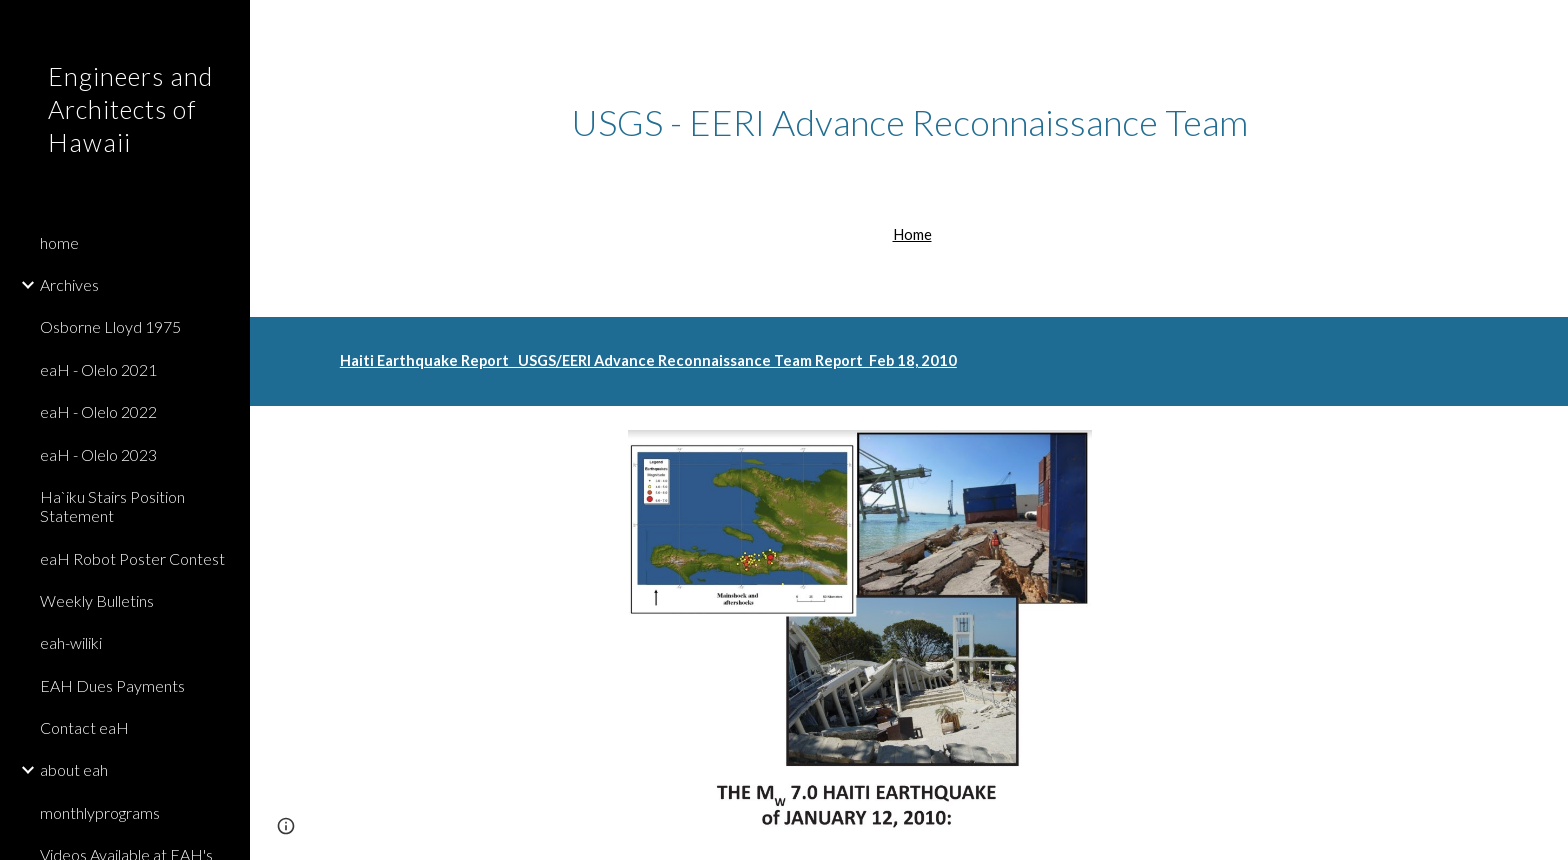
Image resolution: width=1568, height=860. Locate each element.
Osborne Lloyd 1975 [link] (110, 326)
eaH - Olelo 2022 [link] (98, 411)
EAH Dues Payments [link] (112, 685)
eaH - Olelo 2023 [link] (98, 454)
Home (912, 234)
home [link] (59, 242)
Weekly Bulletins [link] (97, 600)
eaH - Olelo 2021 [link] (98, 369)
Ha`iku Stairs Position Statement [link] (112, 506)
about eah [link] (74, 769)
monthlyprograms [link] (100, 812)
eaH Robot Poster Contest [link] (132, 558)
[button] (1544, 28)
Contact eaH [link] (84, 727)
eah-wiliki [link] (71, 642)
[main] (909, 122)
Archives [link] (69, 284)
